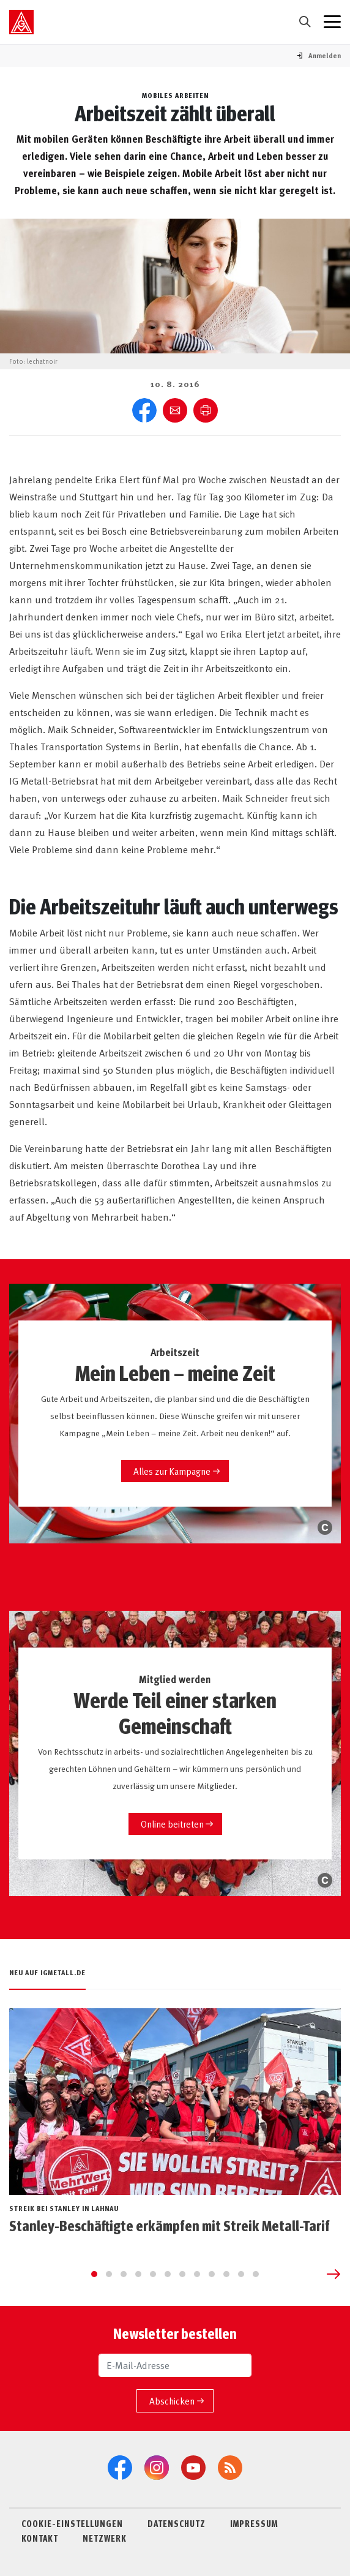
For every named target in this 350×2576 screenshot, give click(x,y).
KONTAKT (39, 2538)
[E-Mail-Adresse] (175, 2365)
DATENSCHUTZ (176, 2523)
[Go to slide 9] (211, 2274)
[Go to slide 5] (153, 2274)
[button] (324, 55)
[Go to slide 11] (241, 2274)
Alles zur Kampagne (171, 1470)
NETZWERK (105, 2538)
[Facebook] (120, 2467)
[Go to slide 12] (255, 2274)
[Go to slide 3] (123, 2274)
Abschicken (172, 2400)
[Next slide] (333, 2274)
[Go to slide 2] (109, 2274)
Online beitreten (172, 1823)
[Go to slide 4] (138, 2274)
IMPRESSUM (254, 2523)
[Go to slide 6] (167, 2274)
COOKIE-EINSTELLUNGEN (72, 2523)
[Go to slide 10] (226, 2274)
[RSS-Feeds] (230, 2467)
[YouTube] (193, 2467)
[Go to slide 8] (197, 2274)
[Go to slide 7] (182, 2274)
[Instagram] (156, 2467)
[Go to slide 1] (94, 2274)
